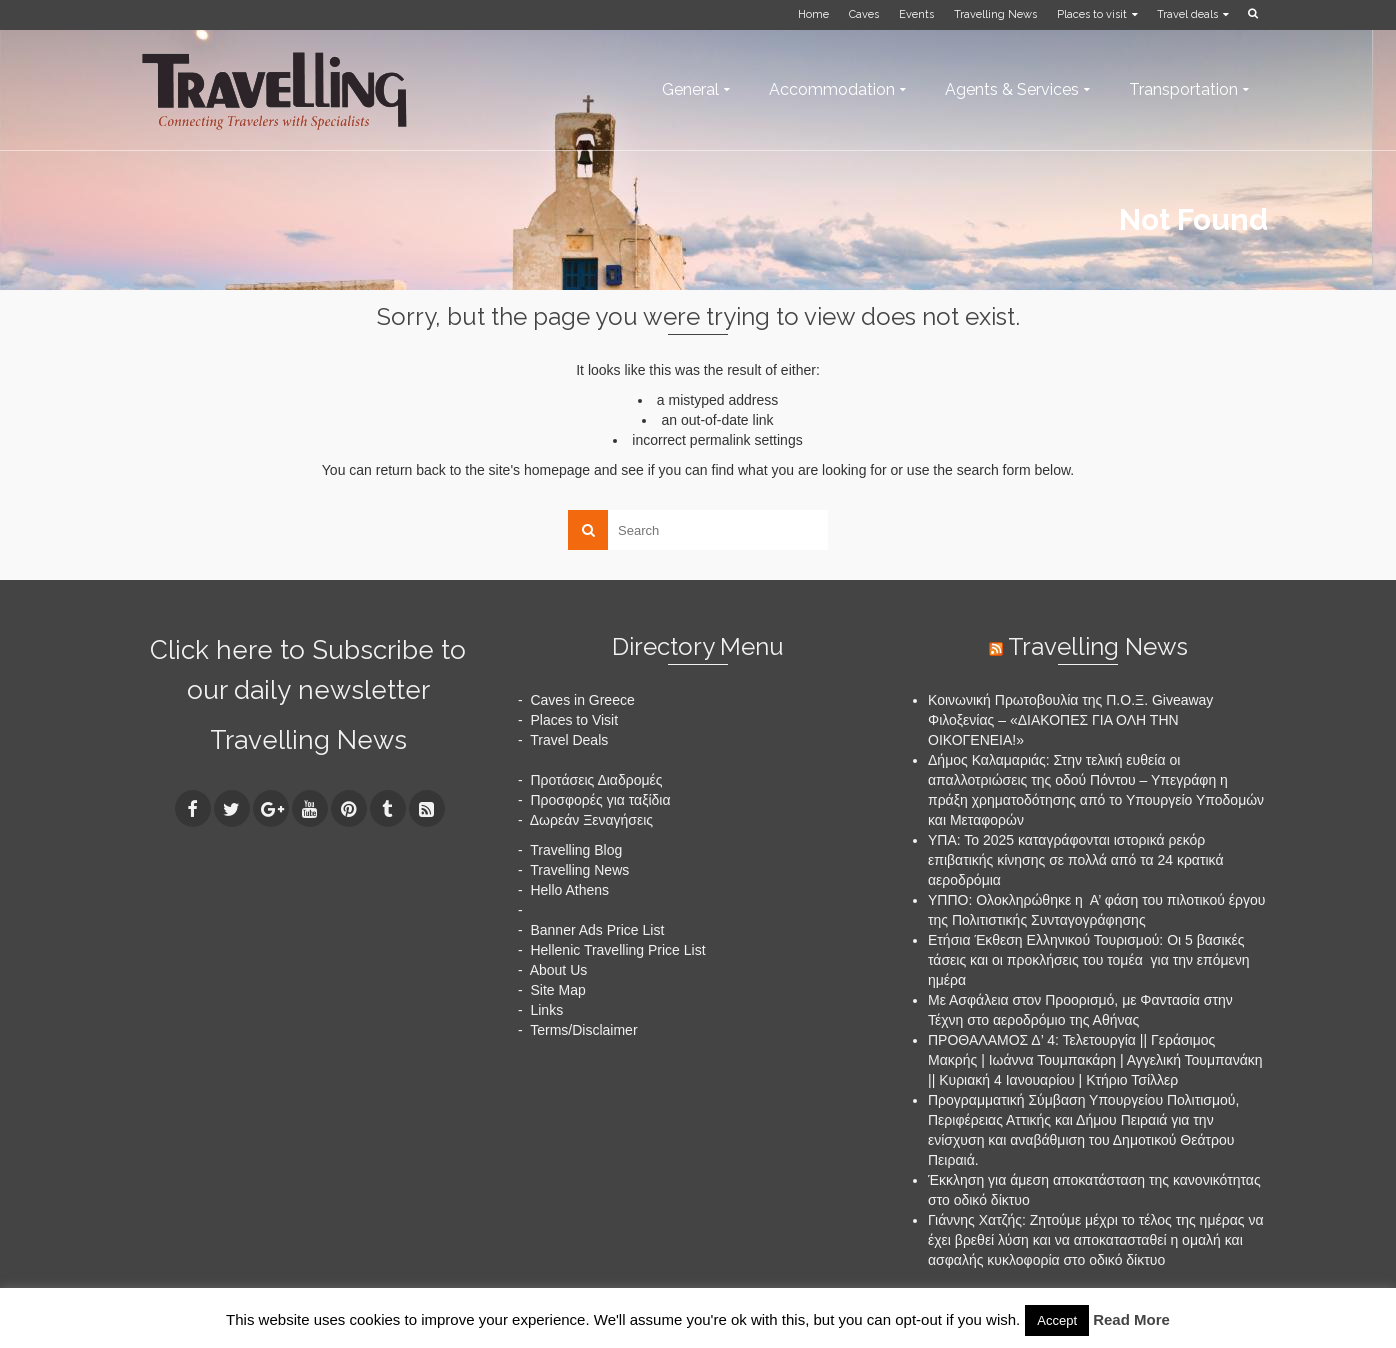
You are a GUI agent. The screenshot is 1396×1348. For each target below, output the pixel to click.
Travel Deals (569, 740)
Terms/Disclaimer (583, 1030)
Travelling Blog (576, 850)
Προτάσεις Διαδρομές (596, 780)
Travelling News (308, 740)
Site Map (557, 990)
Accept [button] (1057, 1320)
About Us (559, 970)
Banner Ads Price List (597, 930)
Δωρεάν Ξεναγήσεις (591, 820)
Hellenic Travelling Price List (617, 950)
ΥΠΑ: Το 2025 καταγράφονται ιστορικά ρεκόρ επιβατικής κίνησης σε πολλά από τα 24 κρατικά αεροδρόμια (1076, 860)
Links (546, 1010)
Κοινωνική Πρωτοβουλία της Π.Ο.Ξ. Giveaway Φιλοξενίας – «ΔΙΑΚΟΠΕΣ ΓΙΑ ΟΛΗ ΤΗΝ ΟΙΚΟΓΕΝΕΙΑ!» (1070, 720)
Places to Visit (574, 720)
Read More (1131, 1319)
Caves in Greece (582, 700)
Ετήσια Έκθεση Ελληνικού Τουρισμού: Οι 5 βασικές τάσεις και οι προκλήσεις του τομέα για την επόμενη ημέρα (1089, 960)
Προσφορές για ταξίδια (600, 800)
